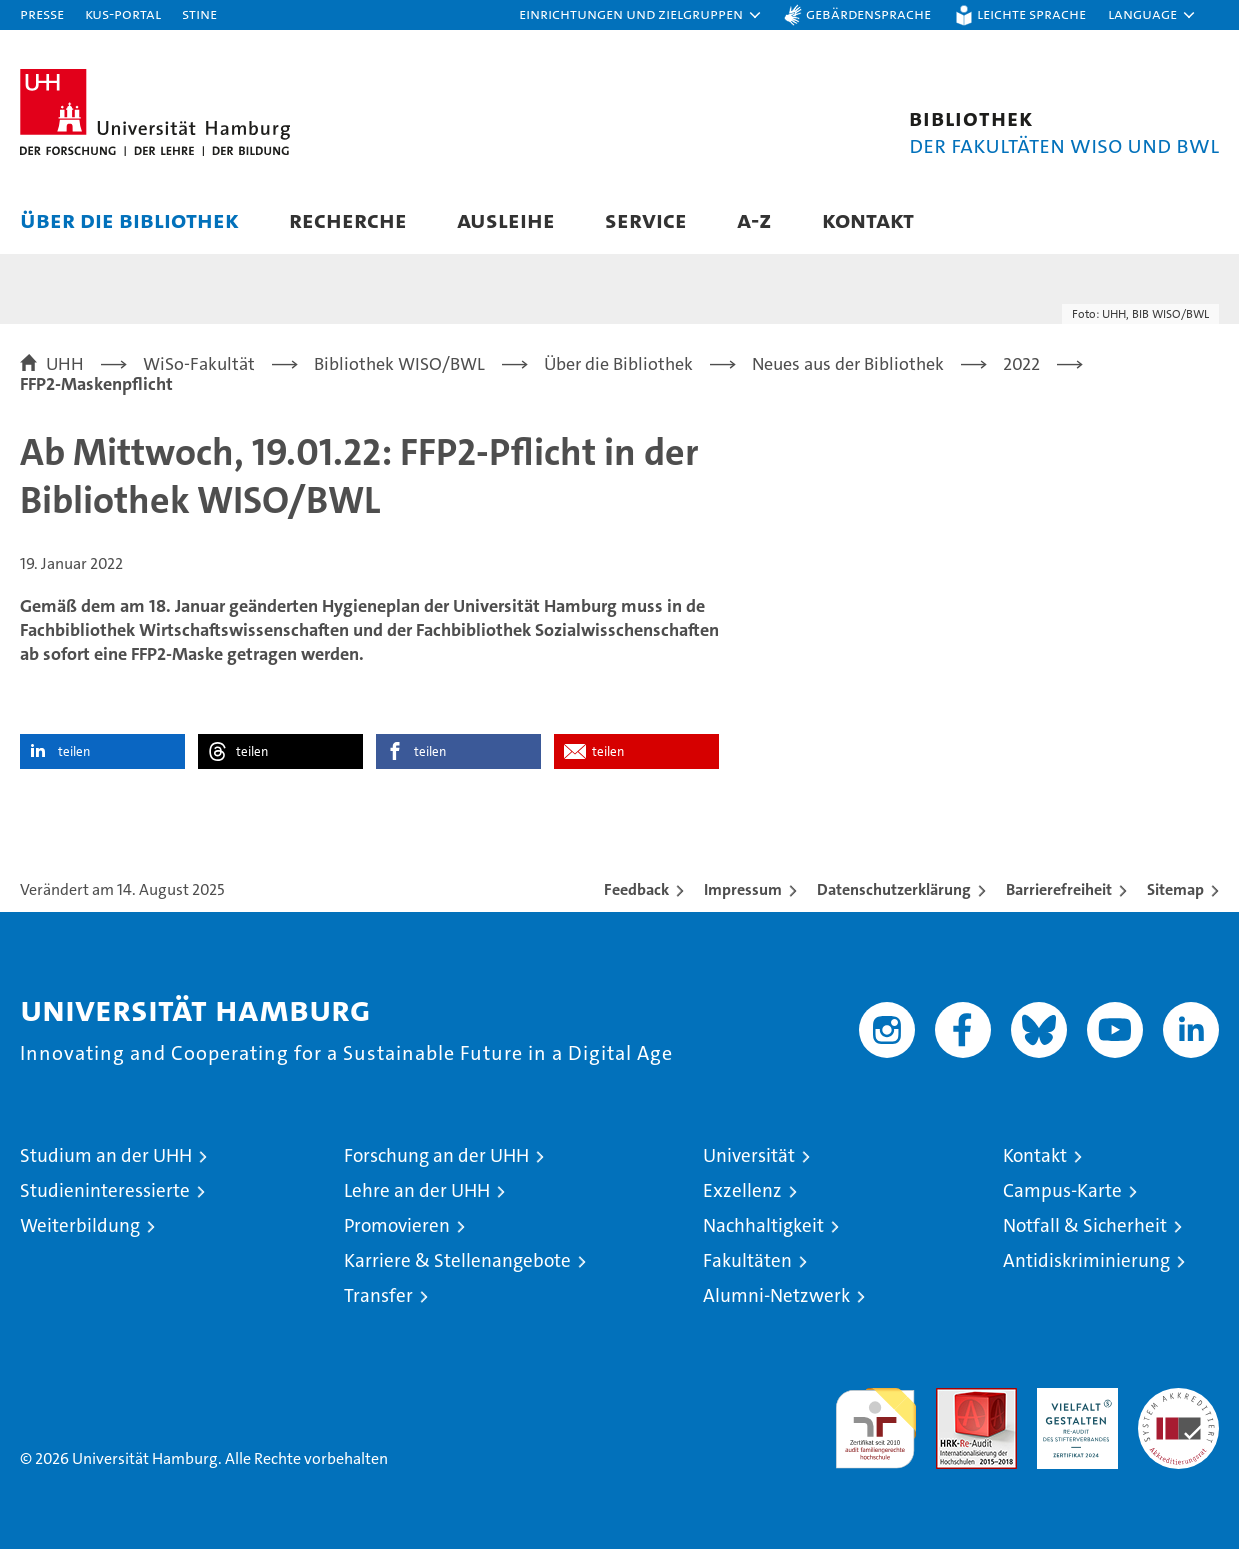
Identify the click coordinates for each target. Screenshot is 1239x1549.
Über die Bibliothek (129, 219)
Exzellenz (742, 1190)
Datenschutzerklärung (894, 889)
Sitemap (1175, 889)
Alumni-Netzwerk (776, 1295)
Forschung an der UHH (436, 1155)
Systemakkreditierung (1178, 1398)
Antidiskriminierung (1086, 1260)
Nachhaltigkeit (763, 1225)
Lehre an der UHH (417, 1190)
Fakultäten (747, 1260)
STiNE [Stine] (199, 13)
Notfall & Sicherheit (1085, 1225)
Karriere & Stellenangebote (457, 1260)
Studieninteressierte (105, 1190)
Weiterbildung (80, 1225)
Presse (42, 13)
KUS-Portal (123, 13)
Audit (955, 1398)
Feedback (636, 889)
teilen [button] (74, 751)
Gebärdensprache (868, 13)
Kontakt (868, 219)
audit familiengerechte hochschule (875, 1419)
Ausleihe (506, 219)
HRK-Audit (1072, 1398)
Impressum (743, 889)
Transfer (378, 1295)
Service (646, 219)
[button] (641, 15)
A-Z (754, 219)
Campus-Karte (1062, 1190)
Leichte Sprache (1031, 13)
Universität (749, 1155)
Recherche (348, 219)
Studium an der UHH (106, 1155)
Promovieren (397, 1225)
